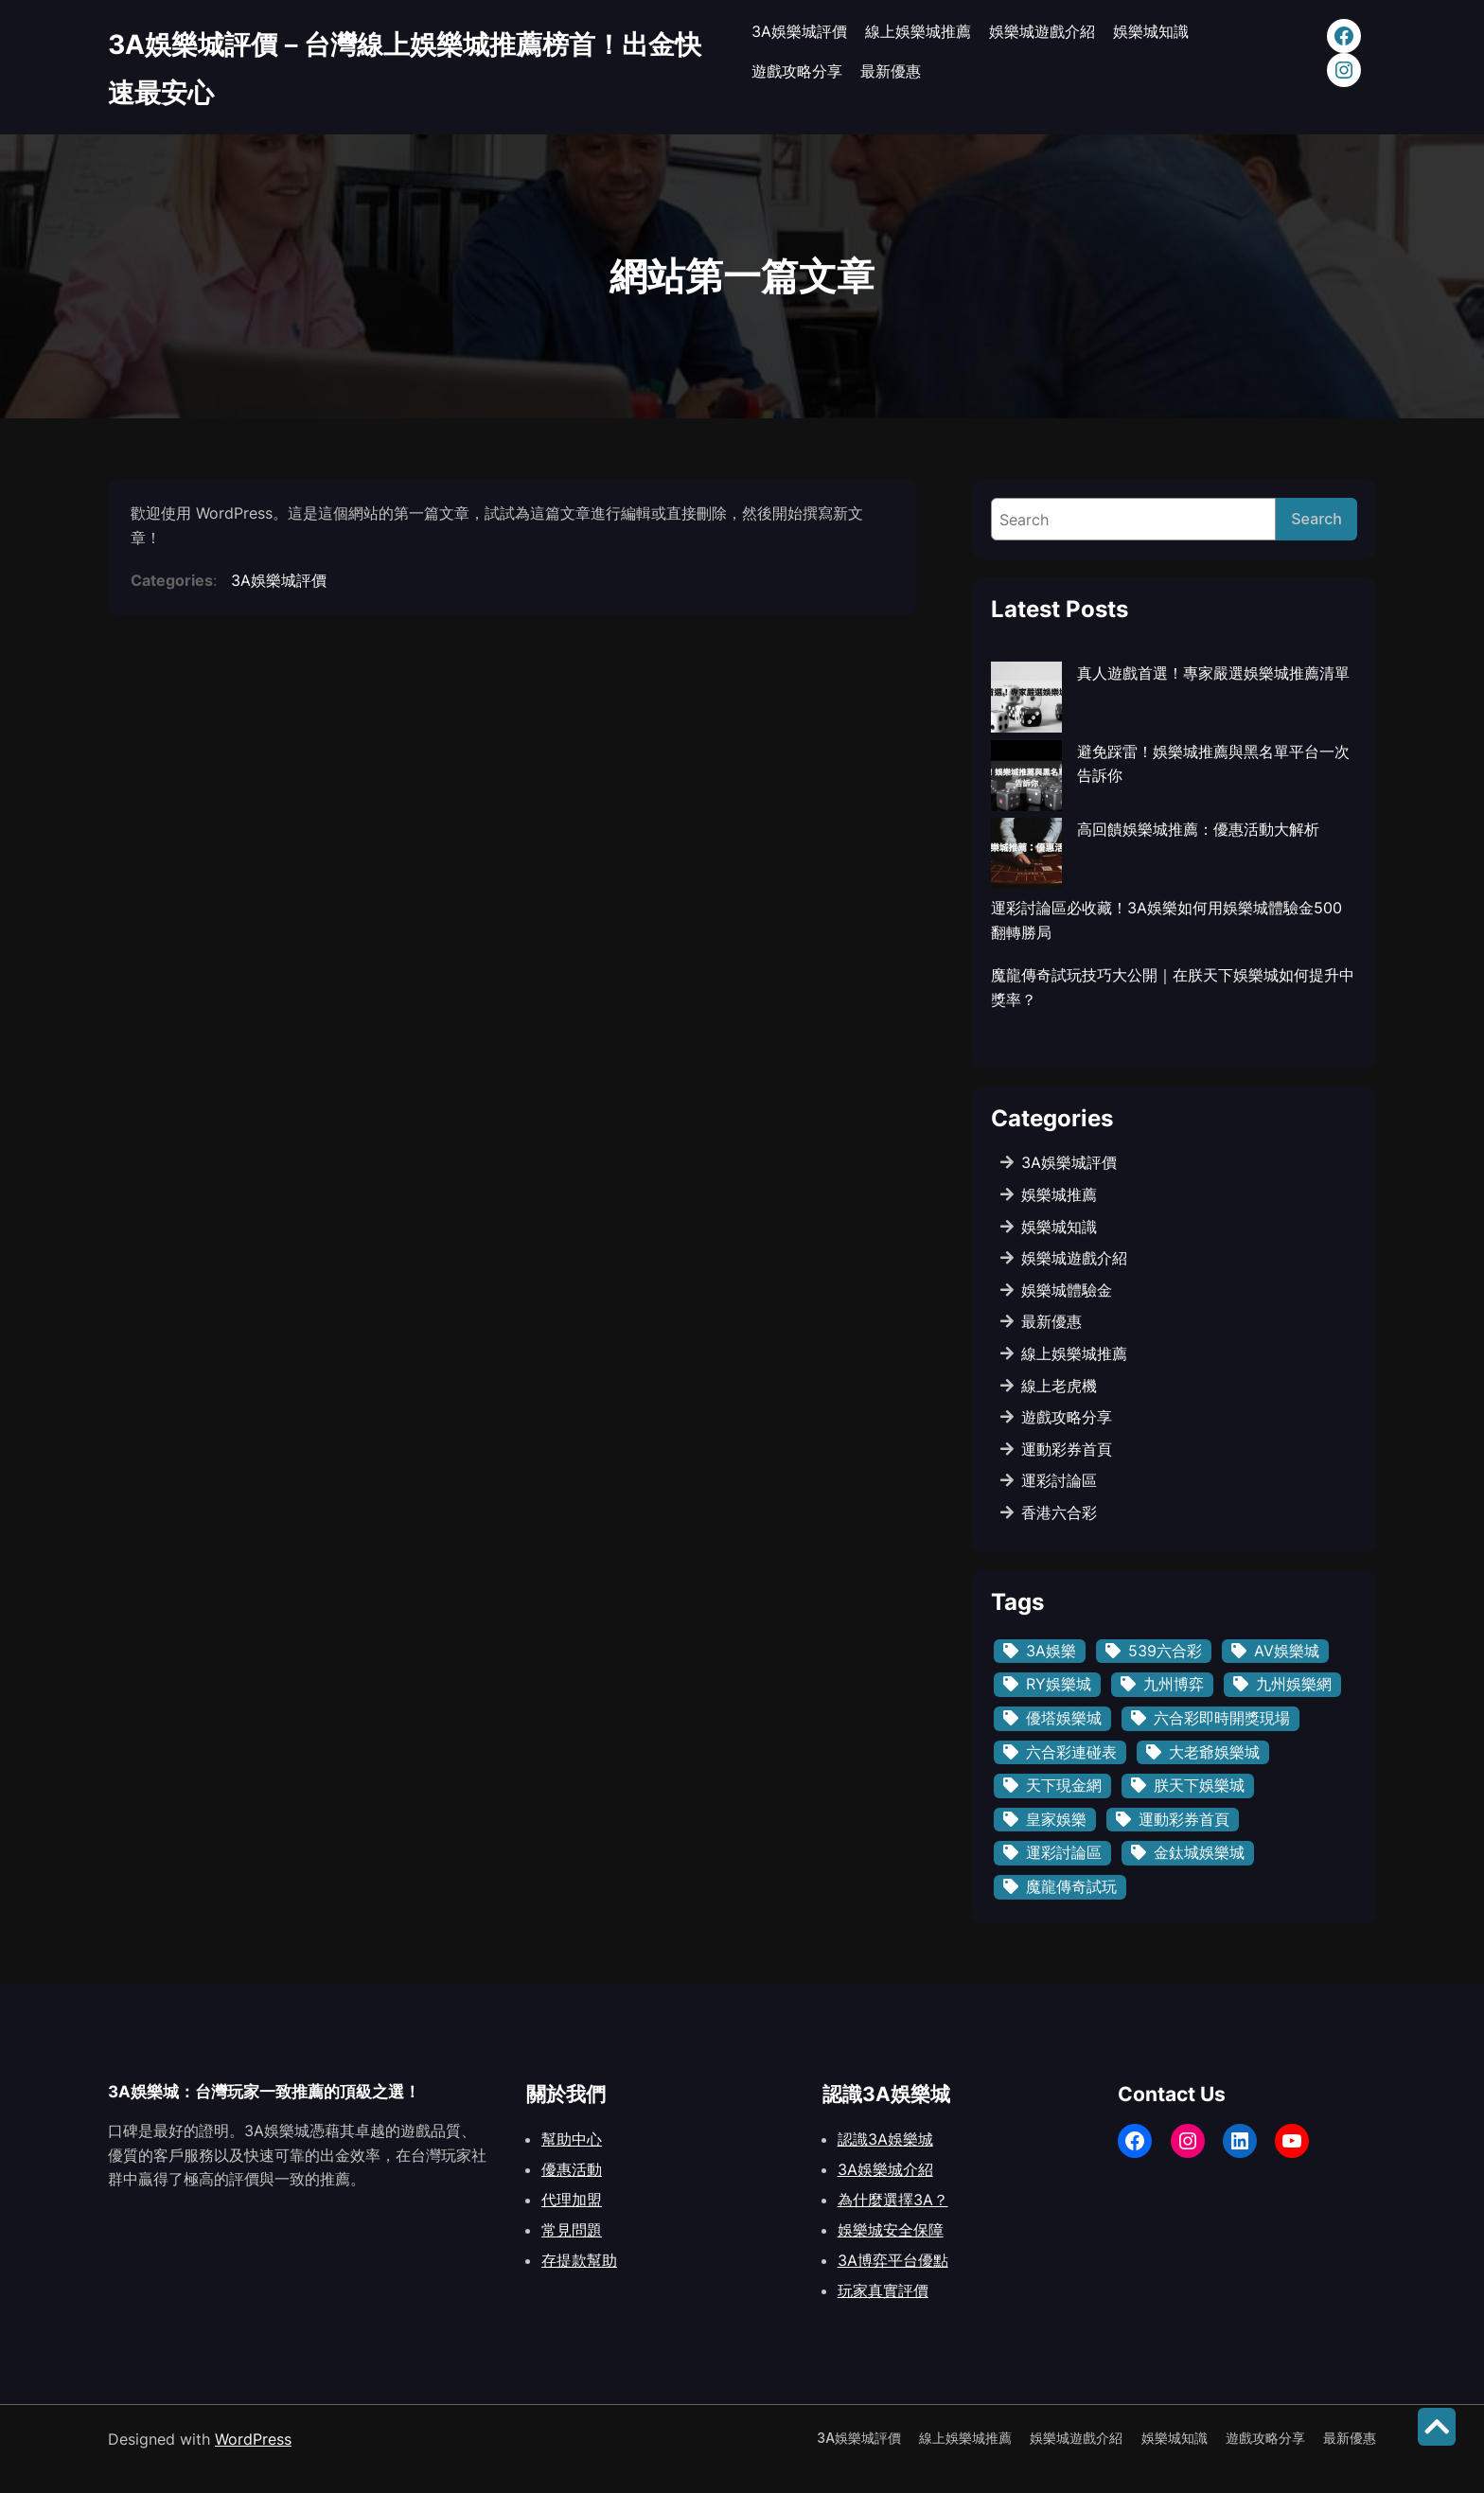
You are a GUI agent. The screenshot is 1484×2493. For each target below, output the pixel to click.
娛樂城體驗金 (1066, 1290)
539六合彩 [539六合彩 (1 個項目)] (1165, 1650)
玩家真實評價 (883, 2290)
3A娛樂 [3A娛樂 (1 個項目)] (1051, 1650)
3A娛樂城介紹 (885, 2169)
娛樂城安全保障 (891, 2229)
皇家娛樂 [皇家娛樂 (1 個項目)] (1056, 1819)
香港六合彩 (1059, 1512)
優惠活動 (571, 2169)
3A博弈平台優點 (893, 2260)
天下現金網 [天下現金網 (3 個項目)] (1064, 1785)
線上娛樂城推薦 (1074, 1353)
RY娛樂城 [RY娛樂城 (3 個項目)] (1058, 1683)
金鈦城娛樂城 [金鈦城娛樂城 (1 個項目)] (1199, 1852)
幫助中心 (571, 2139)
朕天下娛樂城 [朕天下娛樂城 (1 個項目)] (1199, 1785)
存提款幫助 (579, 2260)
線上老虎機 (1059, 1385)
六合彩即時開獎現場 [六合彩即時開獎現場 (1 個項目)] (1222, 1717)
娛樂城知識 (1059, 1226)
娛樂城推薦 (1059, 1194)
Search (1316, 518)
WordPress (253, 2439)
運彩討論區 (1059, 1480)
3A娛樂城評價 (279, 580)
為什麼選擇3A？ (893, 2199)
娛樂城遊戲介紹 (1074, 1257)
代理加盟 (571, 2199)
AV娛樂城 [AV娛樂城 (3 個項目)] (1286, 1650)
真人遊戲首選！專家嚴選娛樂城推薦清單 (1213, 672)
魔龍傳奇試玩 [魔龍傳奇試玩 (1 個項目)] (1071, 1886)
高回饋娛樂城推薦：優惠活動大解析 (1198, 829)
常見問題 (571, 2229)
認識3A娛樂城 (885, 2139)
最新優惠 (1051, 1321)
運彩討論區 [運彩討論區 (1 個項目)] (1064, 1852)
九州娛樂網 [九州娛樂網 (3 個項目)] (1294, 1683)
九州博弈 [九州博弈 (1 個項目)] (1173, 1683)
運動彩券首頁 (1066, 1449)
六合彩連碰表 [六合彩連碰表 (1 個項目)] (1071, 1751)
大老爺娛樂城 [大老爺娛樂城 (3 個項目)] (1214, 1751)
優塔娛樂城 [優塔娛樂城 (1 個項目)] (1064, 1717)
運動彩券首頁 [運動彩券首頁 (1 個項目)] (1184, 1819)
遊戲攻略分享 (1066, 1416)
